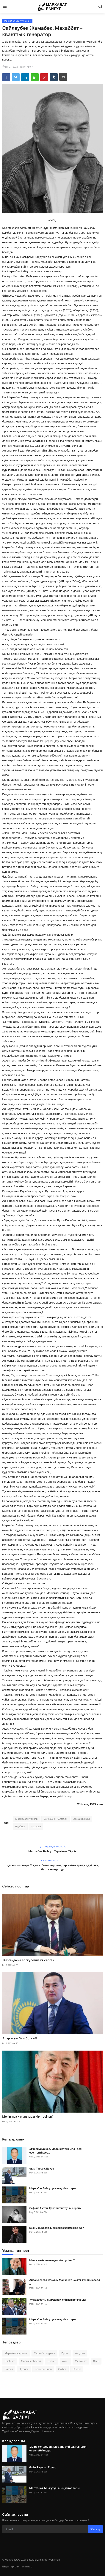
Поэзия (9, 2369)
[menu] (4, 6)
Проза (64, 2353)
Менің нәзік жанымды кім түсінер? (28, 2116)
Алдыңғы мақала (53, 1846)
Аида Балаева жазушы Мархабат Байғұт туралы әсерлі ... (65, 2281)
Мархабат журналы (26, 1818)
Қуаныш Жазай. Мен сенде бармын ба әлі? (56, 2227)
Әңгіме (52, 2361)
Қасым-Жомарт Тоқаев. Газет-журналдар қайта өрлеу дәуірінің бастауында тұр (52, 1867)
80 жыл (77, 2369)
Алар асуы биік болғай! (19, 2038)
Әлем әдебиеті (43, 2369)
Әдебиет (20, 1826)
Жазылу (95, 2529)
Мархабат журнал (44, 2353)
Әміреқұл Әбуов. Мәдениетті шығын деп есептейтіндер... (55, 2150)
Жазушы (36, 1826)
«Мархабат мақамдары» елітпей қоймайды (57, 2299)
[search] (100, 6)
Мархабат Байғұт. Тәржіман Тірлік (52, 1851)
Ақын (65, 2361)
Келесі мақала (52, 1860)
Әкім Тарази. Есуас (41, 2168)
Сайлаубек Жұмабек (55, 1818)
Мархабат (81, 2361)
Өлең (96, 2361)
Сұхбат (62, 2369)
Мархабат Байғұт (31, 2361)
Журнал (23, 2369)
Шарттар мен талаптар (17, 2566)
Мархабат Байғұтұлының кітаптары (52, 2188)
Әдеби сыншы (81, 1818)
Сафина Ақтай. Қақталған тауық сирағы (55, 2208)
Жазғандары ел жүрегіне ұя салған (28, 1960)
